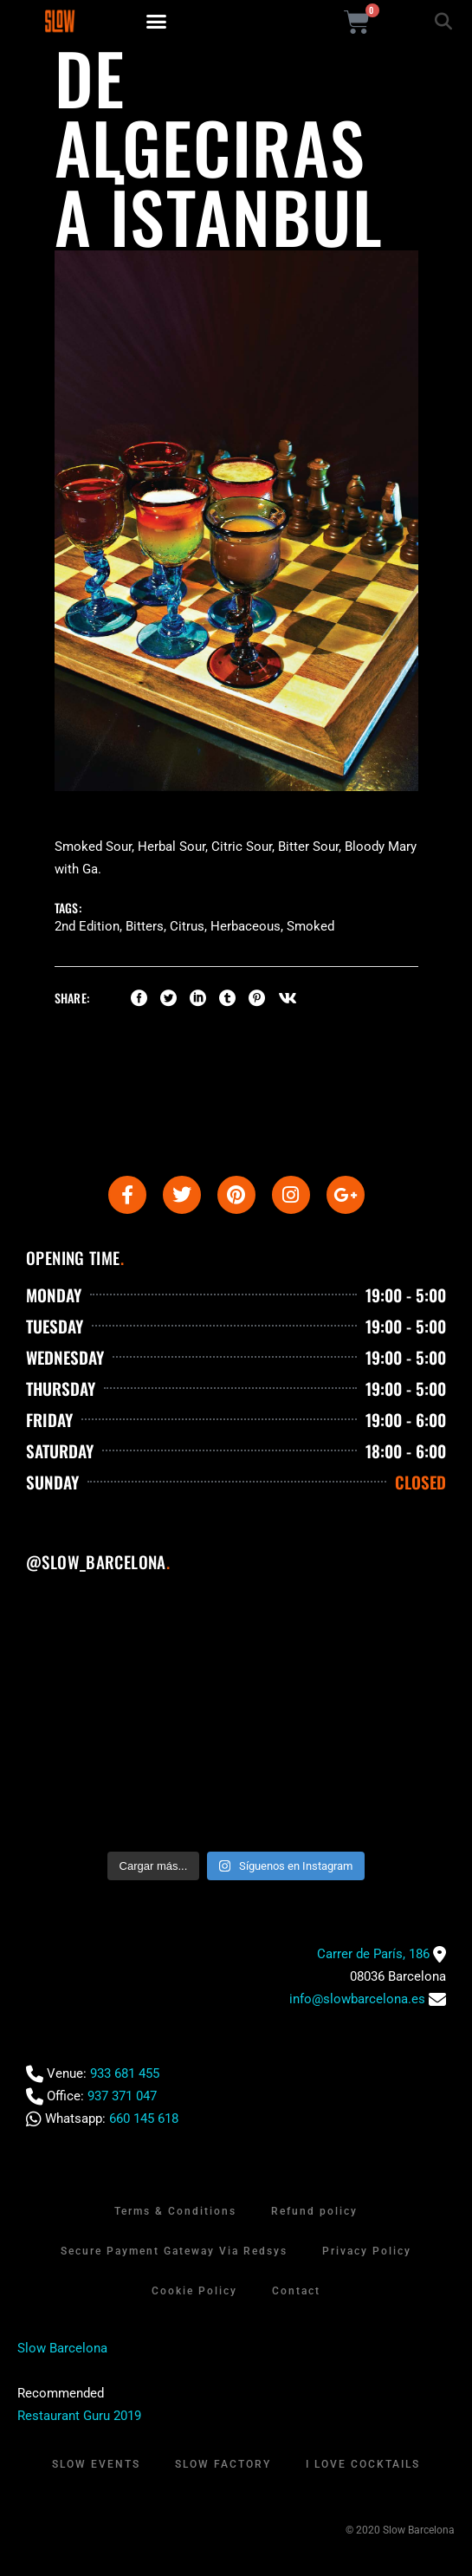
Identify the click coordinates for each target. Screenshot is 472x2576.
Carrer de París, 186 (373, 1954)
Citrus (187, 926)
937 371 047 (122, 2096)
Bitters (145, 926)
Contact (296, 2291)
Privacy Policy (366, 2251)
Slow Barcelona (62, 2348)
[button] (156, 21)
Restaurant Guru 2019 (79, 2416)
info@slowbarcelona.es (357, 1999)
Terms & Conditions (175, 2211)
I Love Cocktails (363, 2464)
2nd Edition (87, 926)
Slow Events (96, 2464)
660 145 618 (143, 2118)
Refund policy (314, 2211)
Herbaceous (245, 926)
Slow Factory (223, 2464)
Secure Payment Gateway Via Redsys (174, 2251)
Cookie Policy (194, 2291)
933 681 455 (124, 2073)
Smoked (310, 926)
